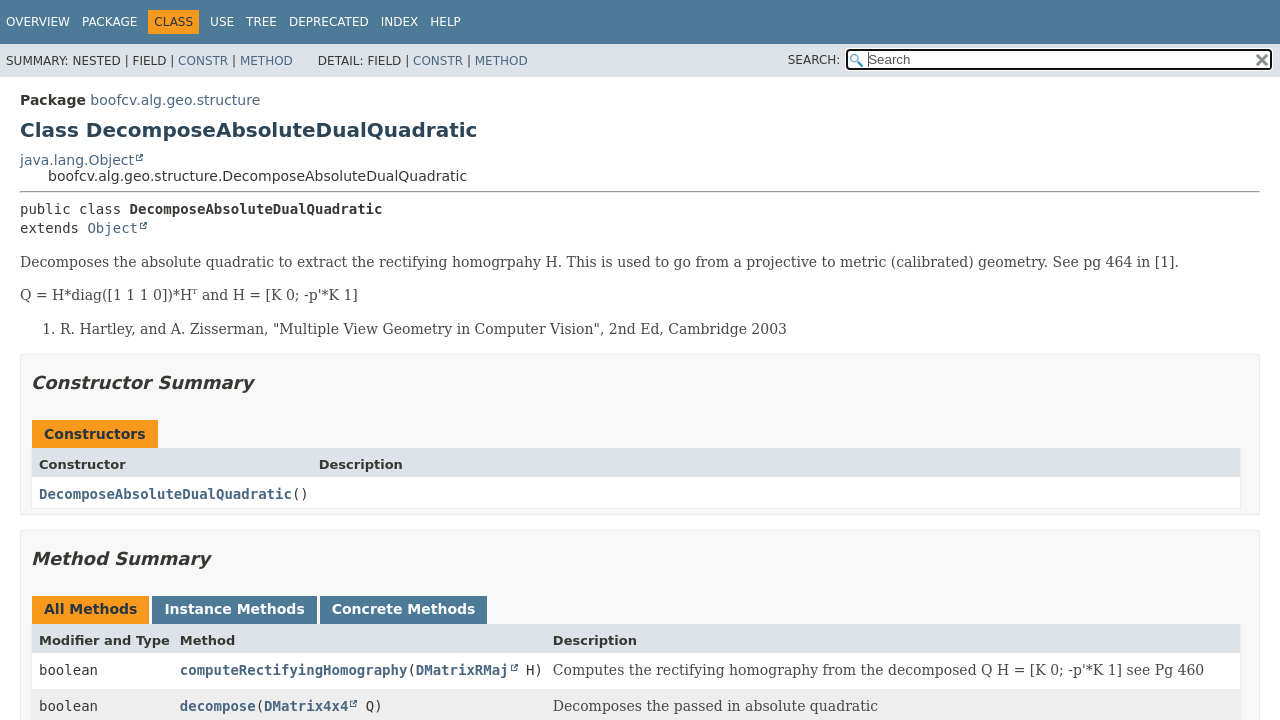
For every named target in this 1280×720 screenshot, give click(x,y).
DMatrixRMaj (462, 670)
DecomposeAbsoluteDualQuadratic (165, 494)
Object (112, 228)
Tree (261, 22)
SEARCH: (814, 60)
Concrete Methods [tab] (404, 609)
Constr (203, 61)
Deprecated (329, 22)
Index (400, 22)
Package (109, 22)
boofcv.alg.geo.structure (175, 100)
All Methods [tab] (90, 609)
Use (222, 22)
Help (445, 22)
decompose (218, 706)
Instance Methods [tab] (234, 609)
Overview (38, 22)
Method (266, 61)
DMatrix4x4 (306, 706)
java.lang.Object (77, 160)
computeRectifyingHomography (294, 670)
